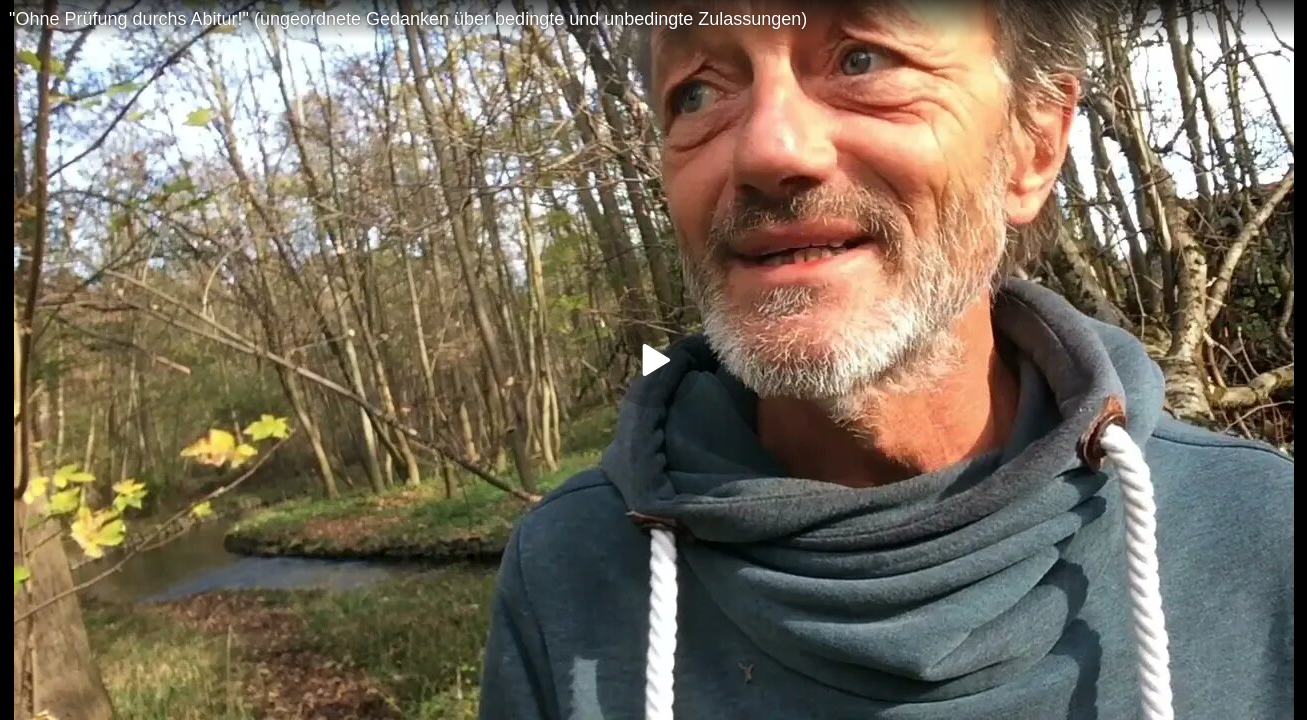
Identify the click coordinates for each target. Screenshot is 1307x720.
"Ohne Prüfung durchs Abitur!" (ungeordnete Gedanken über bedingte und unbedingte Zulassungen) (408, 19)
